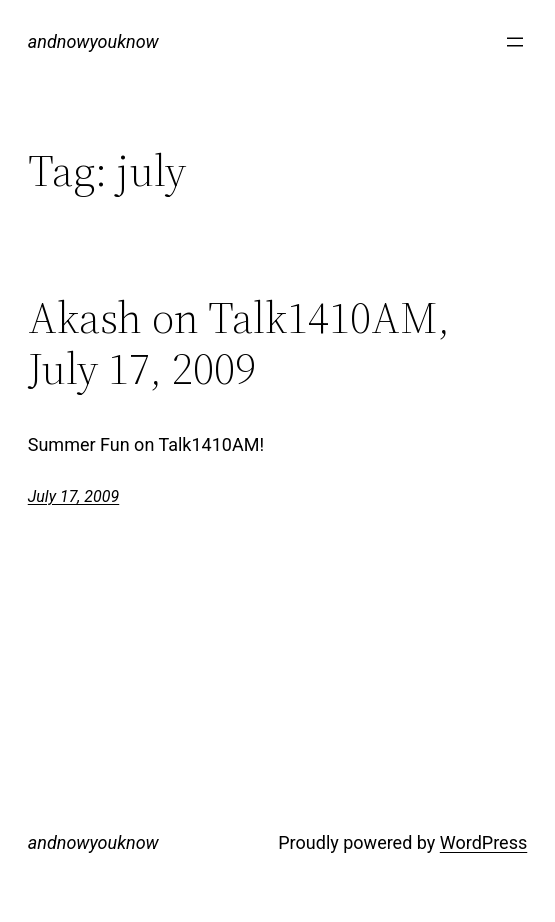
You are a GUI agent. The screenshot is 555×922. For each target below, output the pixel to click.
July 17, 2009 (73, 496)
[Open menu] (515, 42)
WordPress (483, 842)
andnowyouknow (93, 41)
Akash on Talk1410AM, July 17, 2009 (239, 343)
